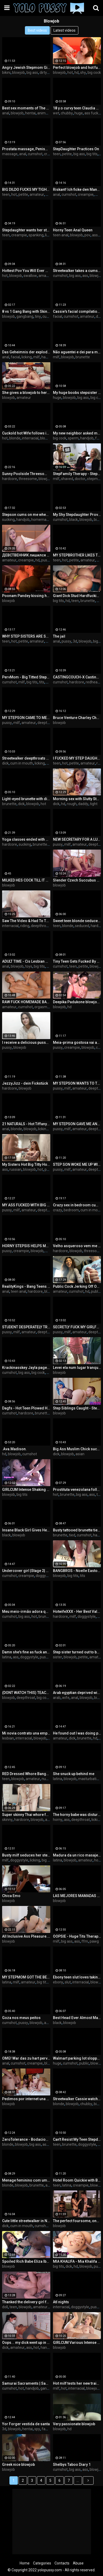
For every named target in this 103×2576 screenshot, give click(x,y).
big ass (32, 72)
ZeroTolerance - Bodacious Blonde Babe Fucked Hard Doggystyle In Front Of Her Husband (26, 2139)
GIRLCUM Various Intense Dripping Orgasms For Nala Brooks (77, 2342)
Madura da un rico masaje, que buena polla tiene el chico (77, 1855)
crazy (57, 1210)
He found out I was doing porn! (77, 1733)
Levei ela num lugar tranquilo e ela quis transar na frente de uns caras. (77, 1367)
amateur (37, 194)
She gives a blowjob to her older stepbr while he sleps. (26, 393)
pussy (46, 560)
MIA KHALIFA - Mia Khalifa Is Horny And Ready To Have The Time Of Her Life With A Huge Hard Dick (77, 2261)
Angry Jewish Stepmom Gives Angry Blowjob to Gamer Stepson (26, 67)
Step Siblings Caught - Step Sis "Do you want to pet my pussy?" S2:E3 (77, 1408)
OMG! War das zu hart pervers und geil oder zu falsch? (26, 2058)
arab (57, 1698)
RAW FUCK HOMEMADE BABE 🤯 (26, 1002)
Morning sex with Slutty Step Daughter (77, 799)
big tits (91, 154)
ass (95, 235)
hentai (30, 113)
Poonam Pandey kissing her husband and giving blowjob (26, 596)
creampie (86, 194)
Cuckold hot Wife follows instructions (26, 433)
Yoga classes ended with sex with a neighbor (26, 839)
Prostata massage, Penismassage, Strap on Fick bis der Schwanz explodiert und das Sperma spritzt (26, 149)
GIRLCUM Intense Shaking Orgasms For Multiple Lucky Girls (26, 1489)
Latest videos (64, 30)
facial (57, 316)
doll (5, 2307)
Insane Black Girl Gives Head (26, 1530)
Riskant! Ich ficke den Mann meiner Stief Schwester (77, 189)
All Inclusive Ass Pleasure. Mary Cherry (26, 1936)
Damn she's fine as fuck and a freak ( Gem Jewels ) (26, 1652)
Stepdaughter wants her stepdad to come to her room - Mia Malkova (26, 230)
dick (5, 763)
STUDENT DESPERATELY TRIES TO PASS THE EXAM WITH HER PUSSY (26, 1327)
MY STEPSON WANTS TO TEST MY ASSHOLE (77, 1083)
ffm (85, 1941)
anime (42, 113)
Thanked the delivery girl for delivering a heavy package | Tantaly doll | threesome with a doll (26, 2302)
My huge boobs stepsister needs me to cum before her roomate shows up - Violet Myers (77, 393)
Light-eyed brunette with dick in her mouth (26, 799)
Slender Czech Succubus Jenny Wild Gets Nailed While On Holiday (77, 880)
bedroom (71, 1210)
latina (6, 1657)
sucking (8, 519)
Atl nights (61, 2302)
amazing (46, 276)
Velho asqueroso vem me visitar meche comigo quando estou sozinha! (77, 1246)
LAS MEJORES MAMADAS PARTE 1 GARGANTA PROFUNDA (77, 1896)
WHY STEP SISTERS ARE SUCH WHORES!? (26, 636)
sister (57, 1657)
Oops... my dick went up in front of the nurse (26, 2342)
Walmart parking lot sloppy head (77, 2058)
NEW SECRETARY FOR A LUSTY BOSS (77, 839)
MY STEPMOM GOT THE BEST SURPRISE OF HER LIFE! (26, 1977)
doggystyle (45, 1576)
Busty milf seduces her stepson (26, 1855)
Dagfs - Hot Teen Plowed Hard (26, 1408)
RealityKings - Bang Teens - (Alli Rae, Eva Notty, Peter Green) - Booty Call (26, 1286)
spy (37, 2429)
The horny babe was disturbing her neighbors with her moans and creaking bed (77, 1815)
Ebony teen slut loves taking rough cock (77, 1977)
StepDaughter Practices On (76, 149)
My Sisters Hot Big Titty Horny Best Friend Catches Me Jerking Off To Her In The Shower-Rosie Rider (26, 1164)
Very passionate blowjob (74, 2424)
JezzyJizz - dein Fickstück (25, 1083)
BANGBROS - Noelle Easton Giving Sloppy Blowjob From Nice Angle (77, 1571)
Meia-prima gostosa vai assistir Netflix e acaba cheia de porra (77, 1042)
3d (75, 641)
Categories (42, 2563)
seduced (82, 926)
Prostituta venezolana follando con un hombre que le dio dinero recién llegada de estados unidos (77, 1489)
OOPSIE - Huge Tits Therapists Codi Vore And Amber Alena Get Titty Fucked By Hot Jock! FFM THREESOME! (77, 1936)
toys (28, 966)
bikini (6, 72)
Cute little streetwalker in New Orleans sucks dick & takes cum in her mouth (26, 2221)
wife (65, 1698)
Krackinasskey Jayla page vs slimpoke (26, 1367)
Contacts (62, 2563)
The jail (59, 636)
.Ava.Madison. (14, 1449)
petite (67, 154)
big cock (94, 72)
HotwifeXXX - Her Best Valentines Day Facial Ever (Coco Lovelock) (77, 1611)
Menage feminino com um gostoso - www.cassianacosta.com (26, 2180)
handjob (48, 357)
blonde (14, 438)
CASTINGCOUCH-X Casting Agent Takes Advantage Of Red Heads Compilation (77, 677)
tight (93, 804)
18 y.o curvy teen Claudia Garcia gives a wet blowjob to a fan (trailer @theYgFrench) (77, 108)
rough (72, 804)
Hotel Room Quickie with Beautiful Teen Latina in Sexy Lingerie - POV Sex (77, 2180)
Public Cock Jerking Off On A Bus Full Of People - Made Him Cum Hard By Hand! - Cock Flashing (77, 1286)
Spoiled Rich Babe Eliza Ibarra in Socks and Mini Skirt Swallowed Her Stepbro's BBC (26, 2261)
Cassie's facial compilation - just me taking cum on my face (77, 311)
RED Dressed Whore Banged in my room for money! (26, 1774)
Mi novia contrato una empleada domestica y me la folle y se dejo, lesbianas (26, 1733)
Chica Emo (11, 1896)
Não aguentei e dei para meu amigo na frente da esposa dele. (77, 352)
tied (72, 1535)
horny (57, 1819)
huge (78, 113)
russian (15, 1169)
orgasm (40, 1007)
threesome (28, 479)
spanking (36, 235)
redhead (93, 682)
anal (5, 113)
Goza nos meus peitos (21, 2018)
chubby (67, 113)
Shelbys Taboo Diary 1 (72, 2464)
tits (41, 682)
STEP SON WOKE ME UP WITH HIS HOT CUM (77, 1164)
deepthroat (46, 723)
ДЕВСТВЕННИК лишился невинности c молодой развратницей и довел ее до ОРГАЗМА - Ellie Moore (26, 555)
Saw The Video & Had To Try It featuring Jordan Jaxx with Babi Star (26, 921)
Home (25, 2563)
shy (83, 72)
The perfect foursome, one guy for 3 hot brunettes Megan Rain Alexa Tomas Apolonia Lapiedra (77, 2221)
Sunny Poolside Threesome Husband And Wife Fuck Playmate (26, 474)
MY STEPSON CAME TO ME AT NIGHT (26, 718)
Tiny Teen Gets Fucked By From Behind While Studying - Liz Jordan (77, 961)
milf (98, 194)
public (96, 1291)
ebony (58, 1982)
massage (10, 154)
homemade (41, 519)
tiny (38, 316)
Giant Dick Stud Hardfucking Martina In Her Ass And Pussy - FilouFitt (77, 596)
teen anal (60, 235)
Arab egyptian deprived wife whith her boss (77, 1693)
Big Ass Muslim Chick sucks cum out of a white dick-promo (77, 1449)
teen (57, 154)
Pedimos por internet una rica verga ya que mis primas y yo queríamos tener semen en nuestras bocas (26, 2099)
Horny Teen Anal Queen (73, 230)
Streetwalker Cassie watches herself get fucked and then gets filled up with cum (77, 2099)
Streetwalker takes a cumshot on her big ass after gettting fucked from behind (77, 271)
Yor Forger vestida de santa (26, 2424)
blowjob (18, 72)
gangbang (25, 316)
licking (26, 357)
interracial (30, 438)
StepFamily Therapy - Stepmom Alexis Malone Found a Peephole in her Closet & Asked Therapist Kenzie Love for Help (77, 474)
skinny (7, 1819)
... (78, 2480)
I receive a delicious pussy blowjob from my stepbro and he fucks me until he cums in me (26, 1042)
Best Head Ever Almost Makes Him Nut (77, 2018)
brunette (82, 357)
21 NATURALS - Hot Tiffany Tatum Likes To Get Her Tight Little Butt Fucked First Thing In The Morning (26, 1124)
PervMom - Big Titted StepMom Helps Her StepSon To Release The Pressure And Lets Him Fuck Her (26, 677)
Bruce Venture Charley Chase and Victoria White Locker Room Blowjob (77, 718)
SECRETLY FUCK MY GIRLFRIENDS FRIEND (77, 1327)
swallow (30, 276)
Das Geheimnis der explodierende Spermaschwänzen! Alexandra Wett (26, 352)
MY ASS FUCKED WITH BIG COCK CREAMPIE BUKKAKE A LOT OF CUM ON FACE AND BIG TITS (26, 1205)
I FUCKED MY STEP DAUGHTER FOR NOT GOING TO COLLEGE (77, 758)
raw (99, 763)
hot (70, 72)
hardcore (9, 479)
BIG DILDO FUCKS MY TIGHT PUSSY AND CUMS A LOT (26, 189)
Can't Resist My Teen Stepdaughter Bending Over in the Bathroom (77, 2139)
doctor (80, 479)
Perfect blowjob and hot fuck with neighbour (77, 67)
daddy (83, 804)
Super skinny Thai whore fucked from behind (26, 1815)
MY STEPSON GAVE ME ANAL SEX (77, 1124)
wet (56, 113)
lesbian (8, 1738)
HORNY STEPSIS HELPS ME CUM (26, 1246)
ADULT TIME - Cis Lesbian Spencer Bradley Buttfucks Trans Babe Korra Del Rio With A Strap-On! (26, 961)
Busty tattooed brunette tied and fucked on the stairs (77, 1530)
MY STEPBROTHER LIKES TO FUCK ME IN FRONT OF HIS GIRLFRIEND (77, 555)
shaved (67, 479)
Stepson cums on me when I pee (26, 514)
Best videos (37, 30)
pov (87, 235)
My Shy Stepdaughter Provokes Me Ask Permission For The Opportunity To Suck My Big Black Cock (77, 514)
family (47, 2429)
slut (68, 1982)
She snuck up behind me (73, 1774)
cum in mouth (21, 763)
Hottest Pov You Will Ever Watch (26, 271)
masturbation (89, 1779)
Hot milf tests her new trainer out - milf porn (77, 2383)
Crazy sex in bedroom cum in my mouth (77, 1205)
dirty (43, 72)
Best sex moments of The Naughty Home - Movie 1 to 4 (26, 108)
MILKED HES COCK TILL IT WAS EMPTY (26, 880)
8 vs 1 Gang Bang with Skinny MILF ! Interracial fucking (26, 311)
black (73, 519)
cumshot (35, 154)
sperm (73, 438)
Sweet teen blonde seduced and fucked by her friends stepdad (77, 921)
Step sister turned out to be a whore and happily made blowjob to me (77, 1652)
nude (46, 1779)
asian (79, 1454)
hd (76, 72)
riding (24, 926)
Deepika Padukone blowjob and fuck (77, 1002)
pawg (94, 1941)
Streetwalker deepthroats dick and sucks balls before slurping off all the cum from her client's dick (26, 758)
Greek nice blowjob (18, 2464)
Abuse (78, 2563)
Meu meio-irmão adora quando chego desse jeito (26, 1611)
